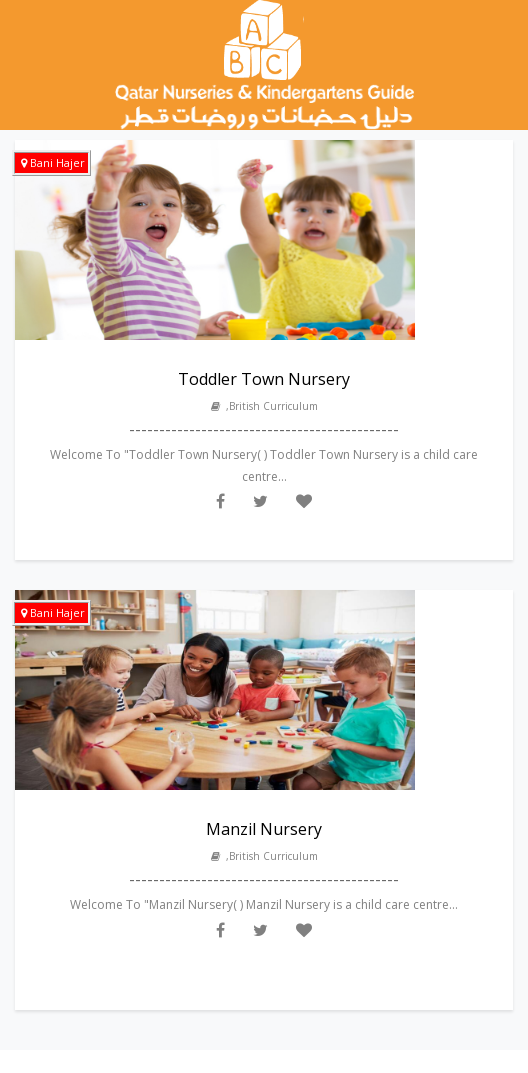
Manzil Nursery (264, 829)
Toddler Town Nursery (264, 379)
